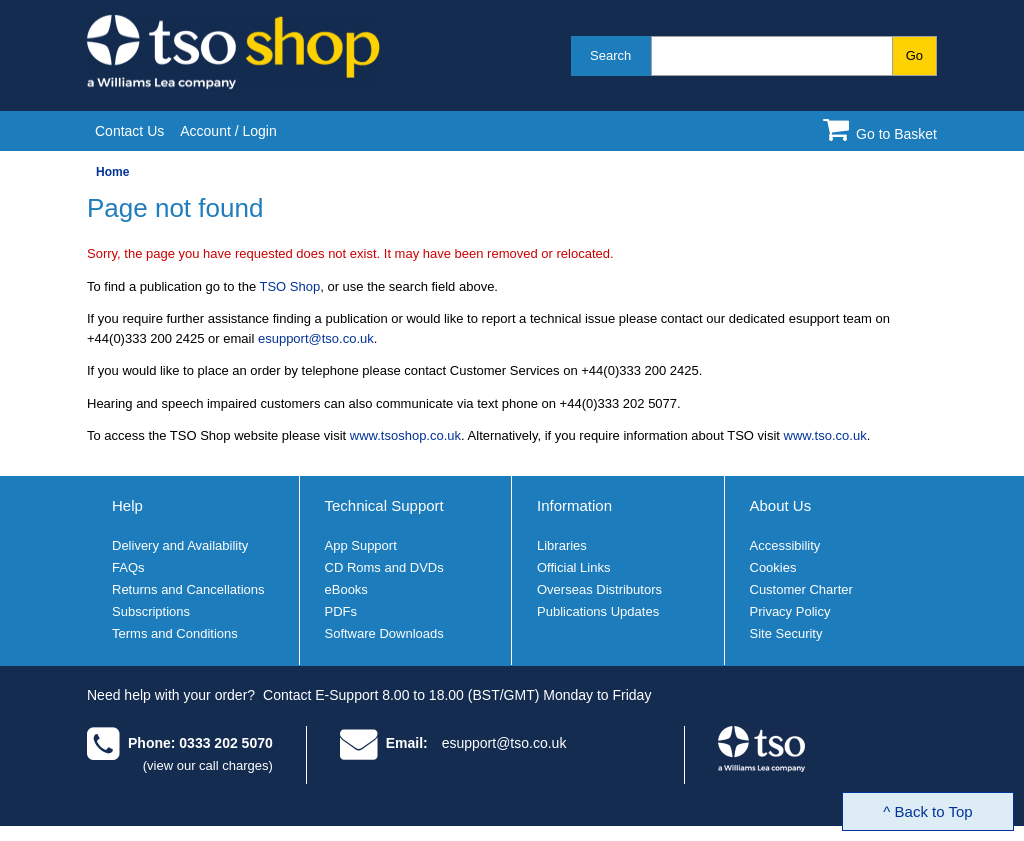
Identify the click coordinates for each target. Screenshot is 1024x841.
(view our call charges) (208, 765)
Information (574, 505)
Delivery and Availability (180, 545)
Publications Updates (598, 611)
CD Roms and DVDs (384, 567)
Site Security (786, 633)
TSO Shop (290, 286)
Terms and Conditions (175, 633)
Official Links (573, 567)
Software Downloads (384, 633)
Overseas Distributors (599, 589)
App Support (361, 545)
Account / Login (228, 131)
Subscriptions (151, 611)
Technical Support (384, 505)
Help (127, 505)
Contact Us (129, 131)
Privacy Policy (790, 611)
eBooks (346, 589)
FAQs (128, 567)
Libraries (562, 545)
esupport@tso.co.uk (316, 338)
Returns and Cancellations (188, 589)
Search (610, 55)
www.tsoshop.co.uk (405, 435)
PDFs (341, 611)
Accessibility (785, 545)
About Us (781, 505)
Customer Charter (801, 589)
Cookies (773, 567)
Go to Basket (896, 134)
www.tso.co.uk (825, 435)
